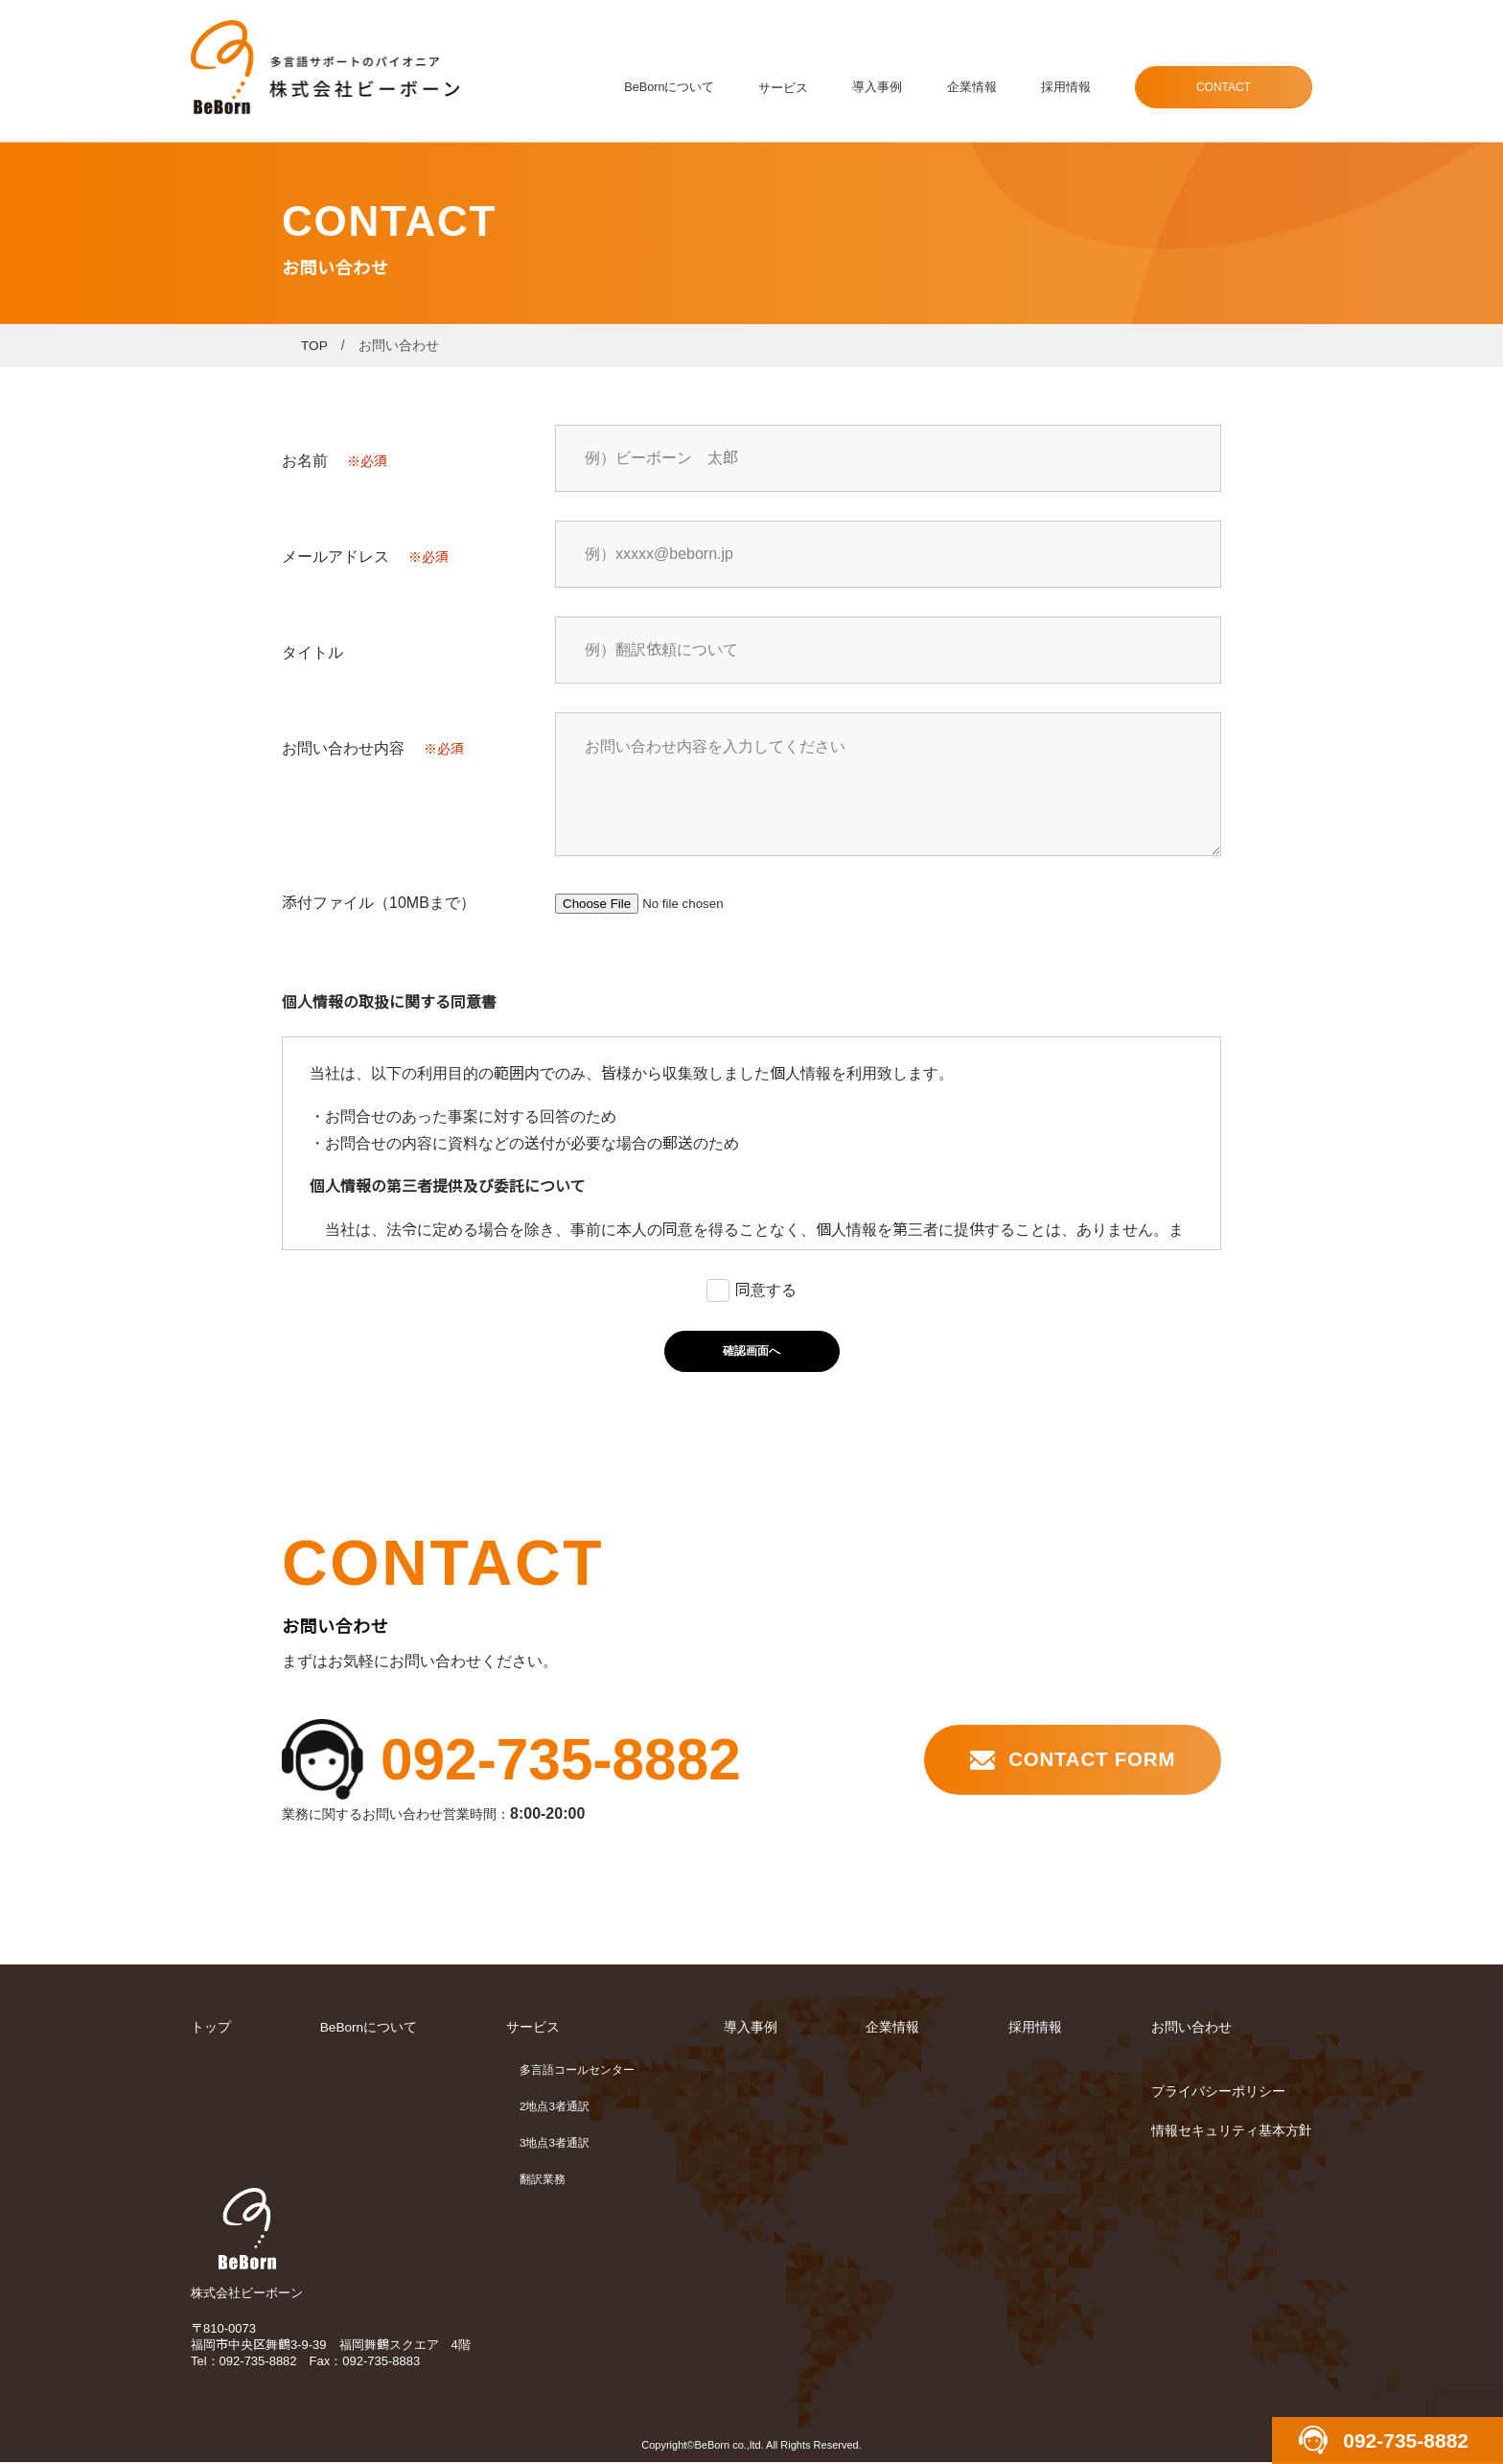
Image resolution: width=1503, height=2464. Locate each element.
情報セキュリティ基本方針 (1231, 2131)
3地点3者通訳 (555, 2143)
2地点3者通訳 (555, 2107)
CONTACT (1223, 87)
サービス (788, 88)
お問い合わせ (1191, 2028)
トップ (211, 2028)
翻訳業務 (543, 2180)
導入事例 (881, 88)
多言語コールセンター (578, 2071)
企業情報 (974, 88)
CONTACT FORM (1088, 1760)
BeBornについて (674, 88)
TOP (314, 345)
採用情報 (1067, 88)
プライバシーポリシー (1218, 2092)
